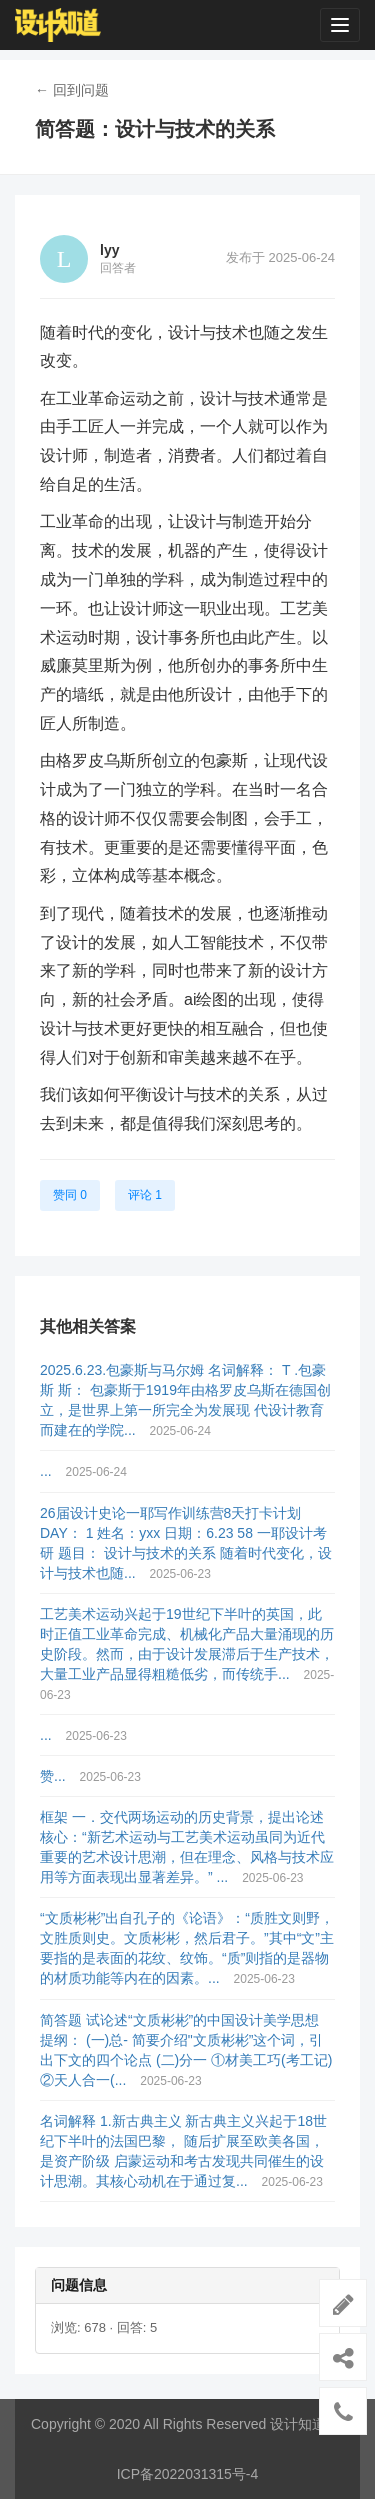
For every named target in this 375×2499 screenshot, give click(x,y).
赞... (55, 1776)
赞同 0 (70, 1195)
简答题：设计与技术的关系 (155, 129)
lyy (109, 250)
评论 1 (145, 1195)
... (48, 1471)
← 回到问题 (72, 90)
